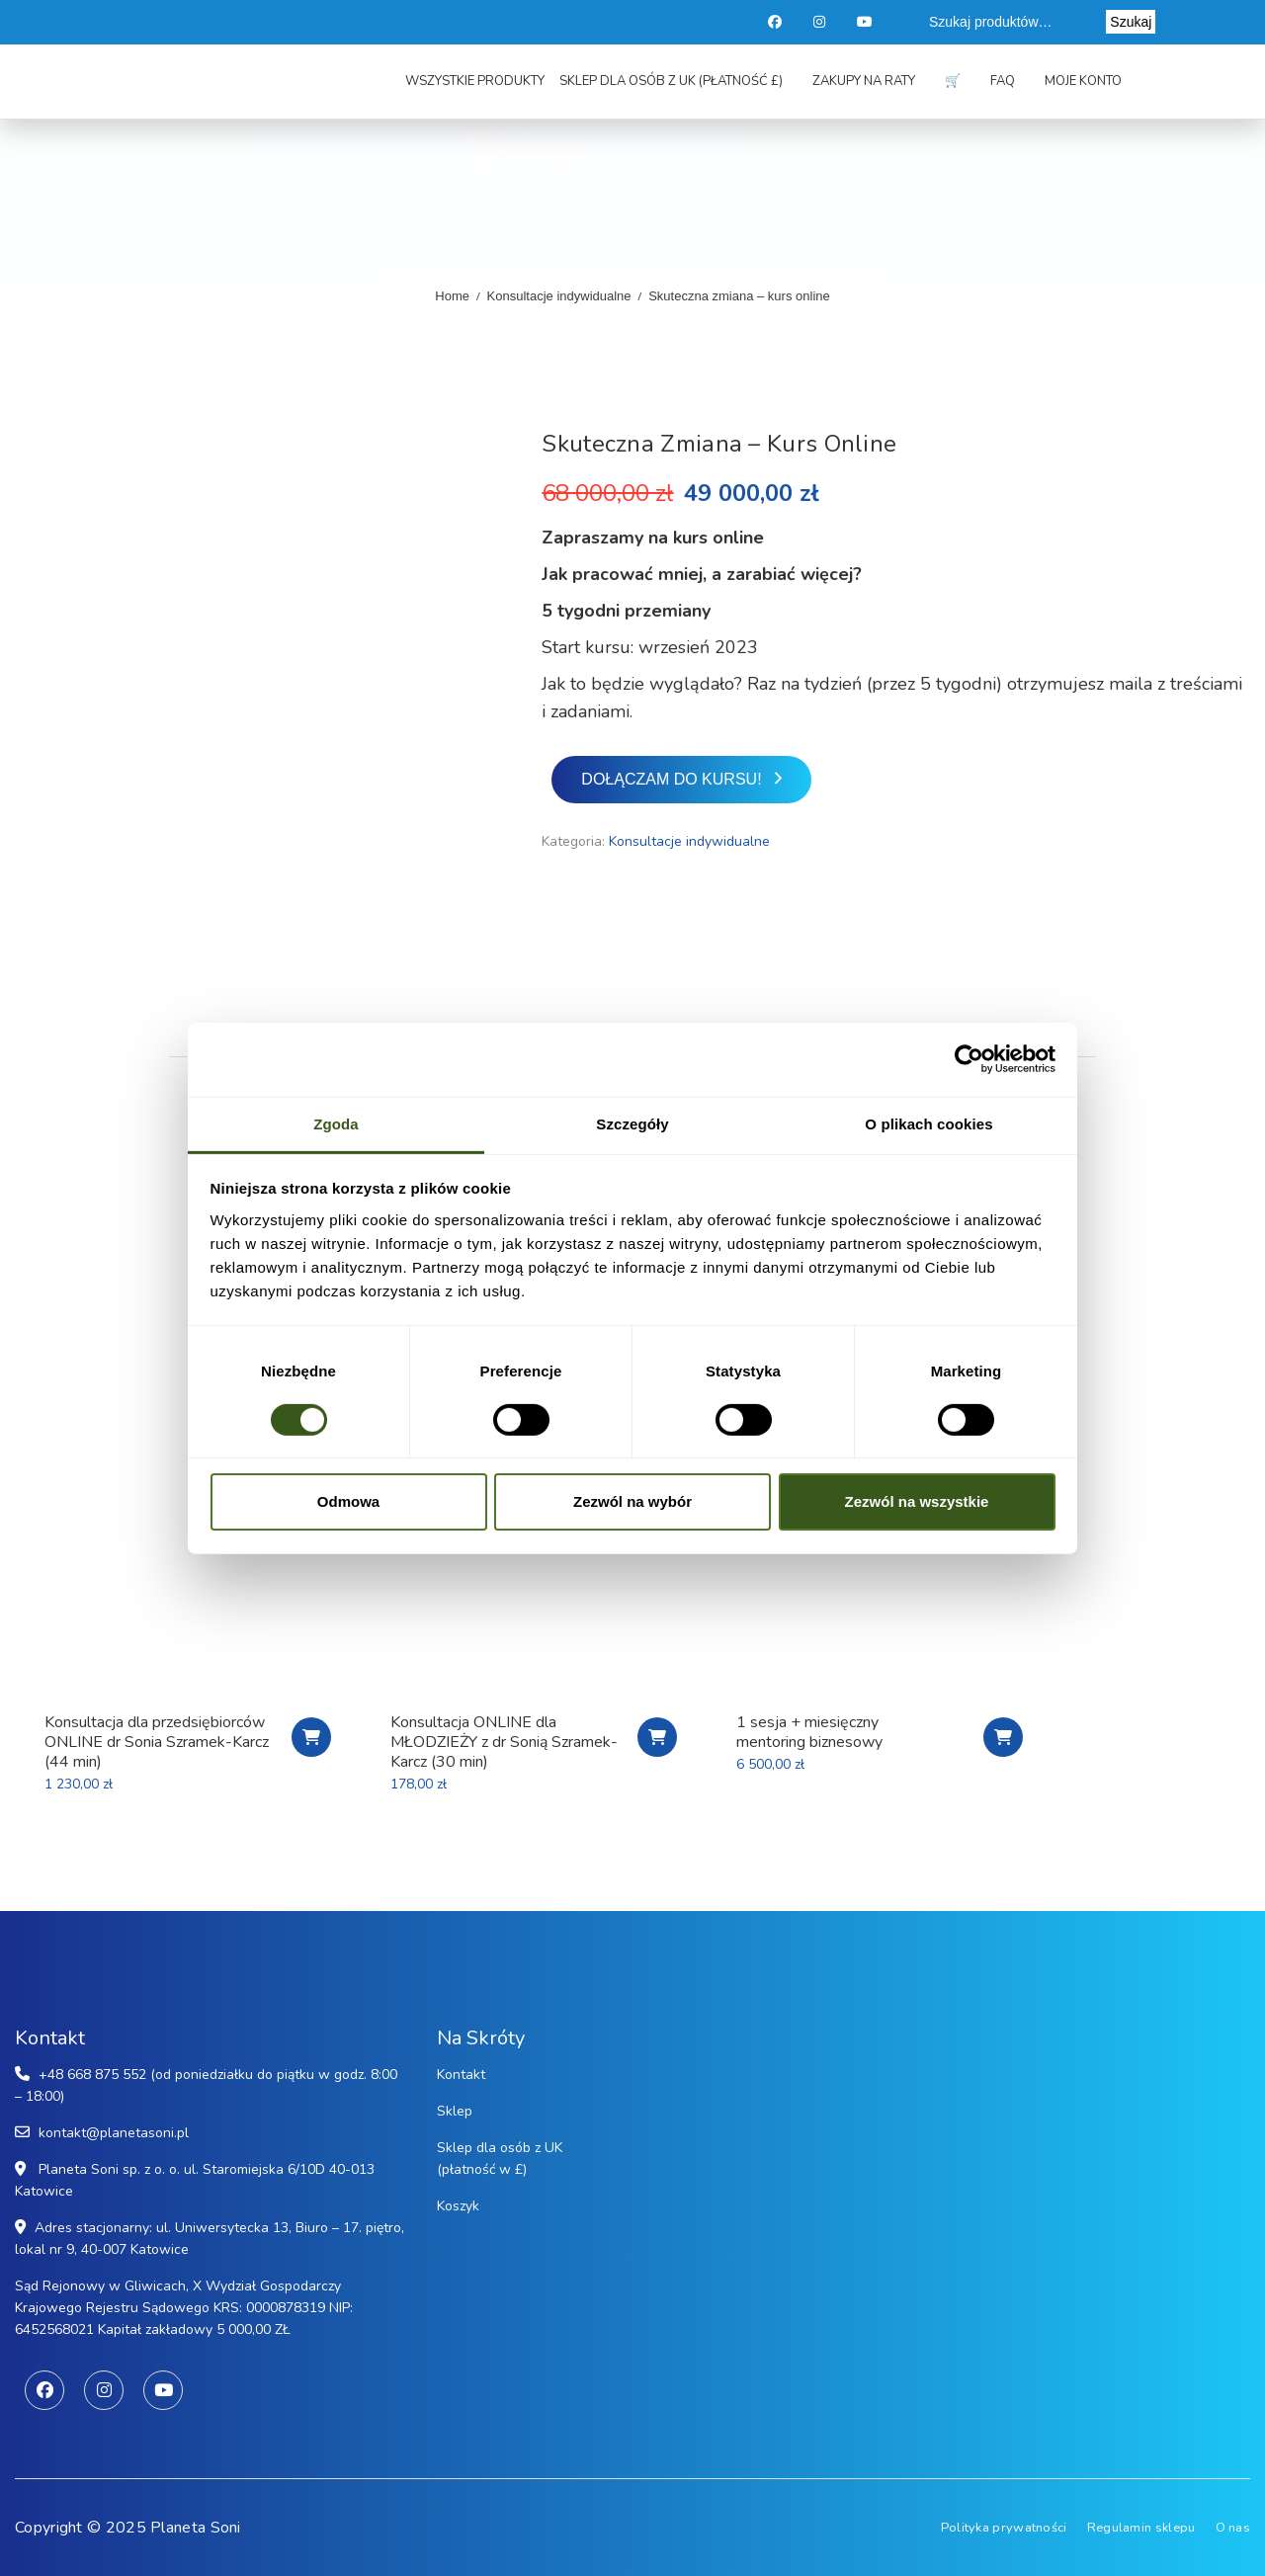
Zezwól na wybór (632, 1501)
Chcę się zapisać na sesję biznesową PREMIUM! (1003, 1737)
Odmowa (348, 1501)
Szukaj (1130, 22)
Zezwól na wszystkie (917, 1501)
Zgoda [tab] (336, 1123)
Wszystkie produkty (475, 81)
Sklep (454, 2111)
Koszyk (458, 2206)
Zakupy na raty (863, 81)
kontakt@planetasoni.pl (114, 2132)
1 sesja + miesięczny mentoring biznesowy (809, 1732)
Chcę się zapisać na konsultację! (657, 1737)
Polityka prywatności (1004, 2527)
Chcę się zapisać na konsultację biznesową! (311, 1737)
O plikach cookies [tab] (928, 1123)
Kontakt (461, 2074)
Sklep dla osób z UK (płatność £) (671, 81)
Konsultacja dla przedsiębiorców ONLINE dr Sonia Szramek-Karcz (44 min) (156, 1742)
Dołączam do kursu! (671, 779)
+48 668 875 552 (92, 2074)
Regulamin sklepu (1141, 2527)
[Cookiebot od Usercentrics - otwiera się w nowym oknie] (969, 1059)
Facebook (775, 22)
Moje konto (1083, 81)
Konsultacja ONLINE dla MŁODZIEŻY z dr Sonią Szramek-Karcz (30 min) (504, 1742)
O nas (1233, 2527)
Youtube (866, 22)
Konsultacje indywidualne (559, 296)
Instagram (821, 22)
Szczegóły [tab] (632, 1123)
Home (452, 296)
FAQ (1002, 81)
